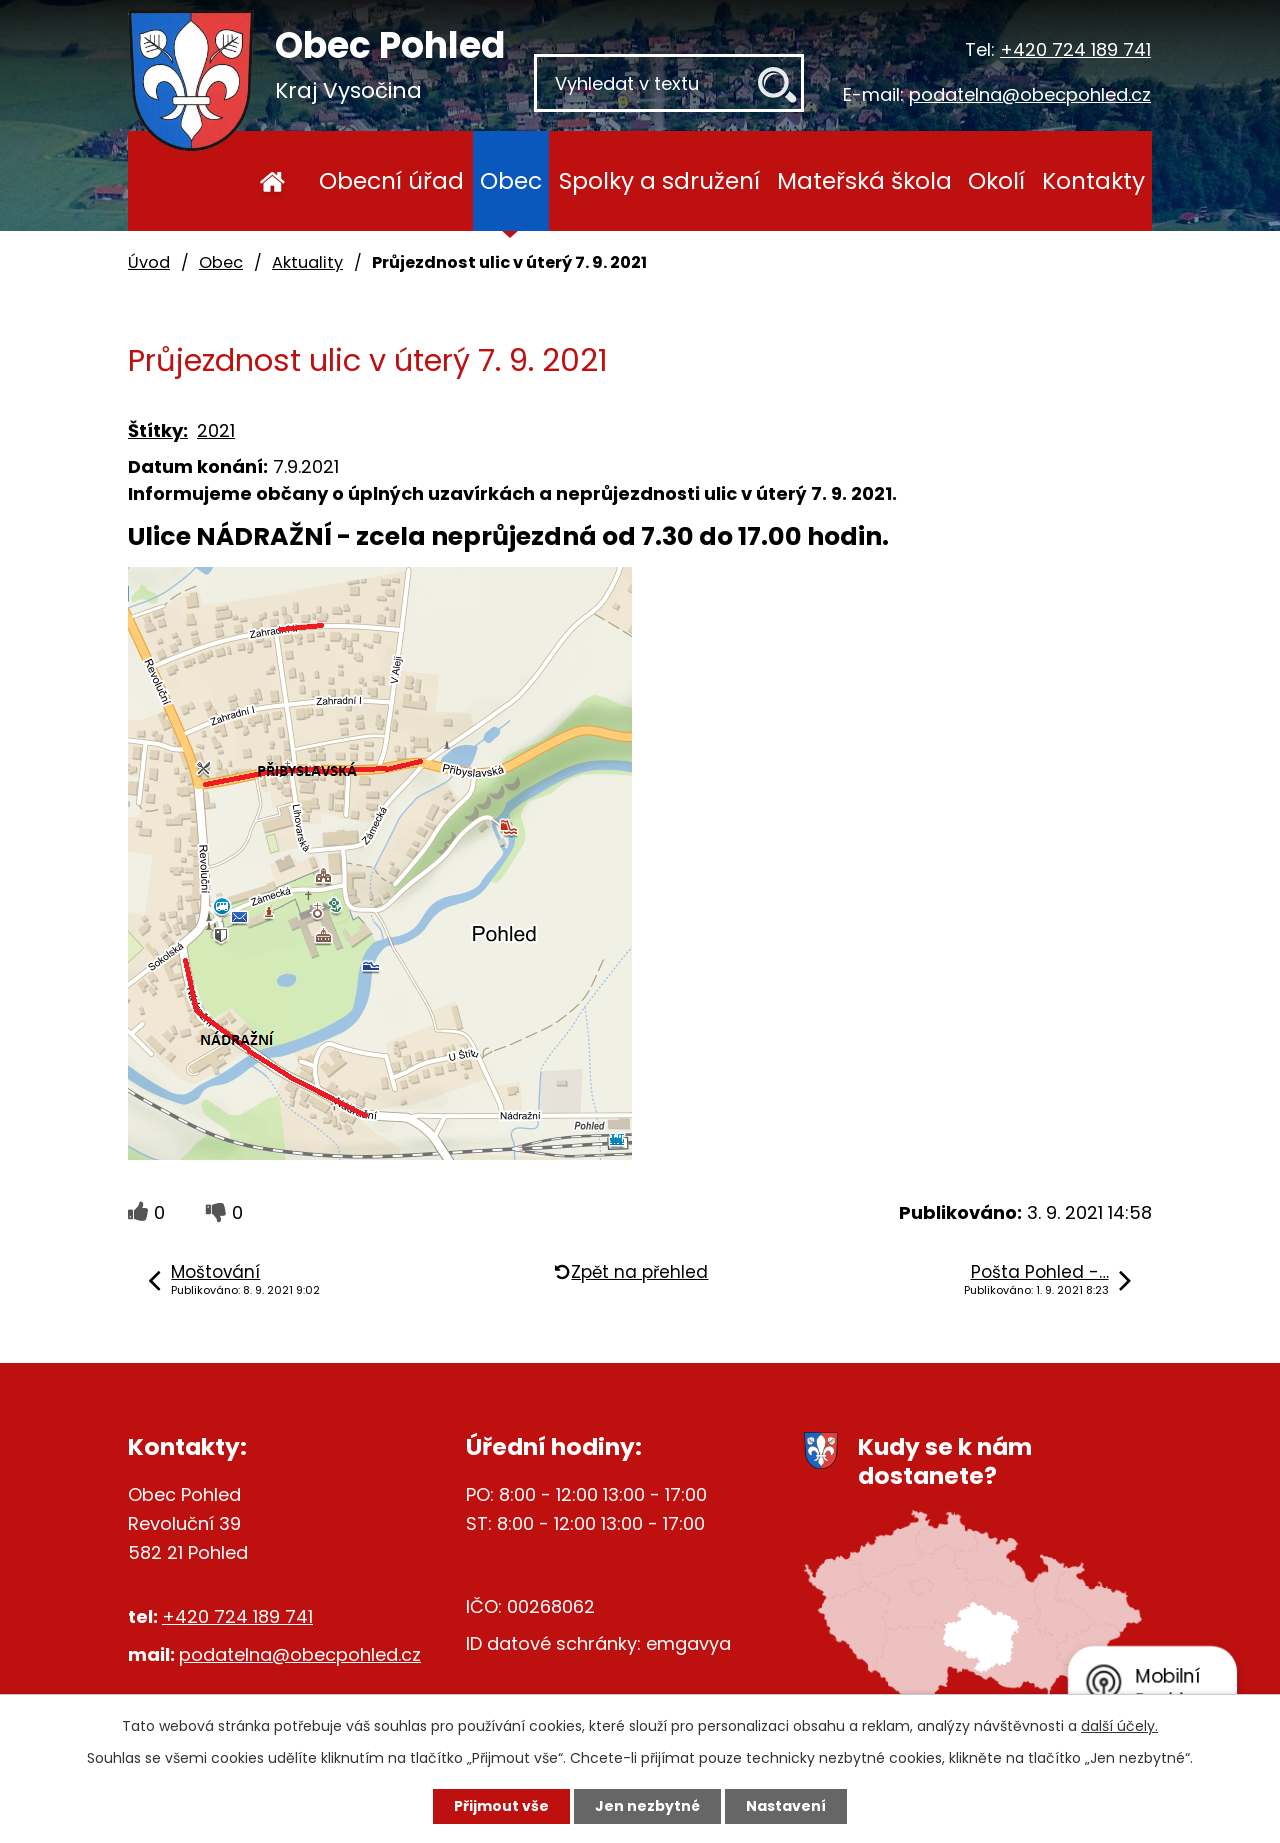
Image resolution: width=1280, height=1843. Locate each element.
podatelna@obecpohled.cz (1030, 94)
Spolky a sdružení (659, 180)
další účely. (1119, 1726)
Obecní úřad (391, 180)
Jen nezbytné (647, 1806)
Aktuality (307, 262)
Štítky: (158, 430)
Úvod (272, 181)
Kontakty (1093, 180)
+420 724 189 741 (1075, 49)
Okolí (996, 180)
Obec (511, 180)
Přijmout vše (501, 1806)
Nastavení (786, 1806)
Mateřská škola (864, 180)
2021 (216, 430)
